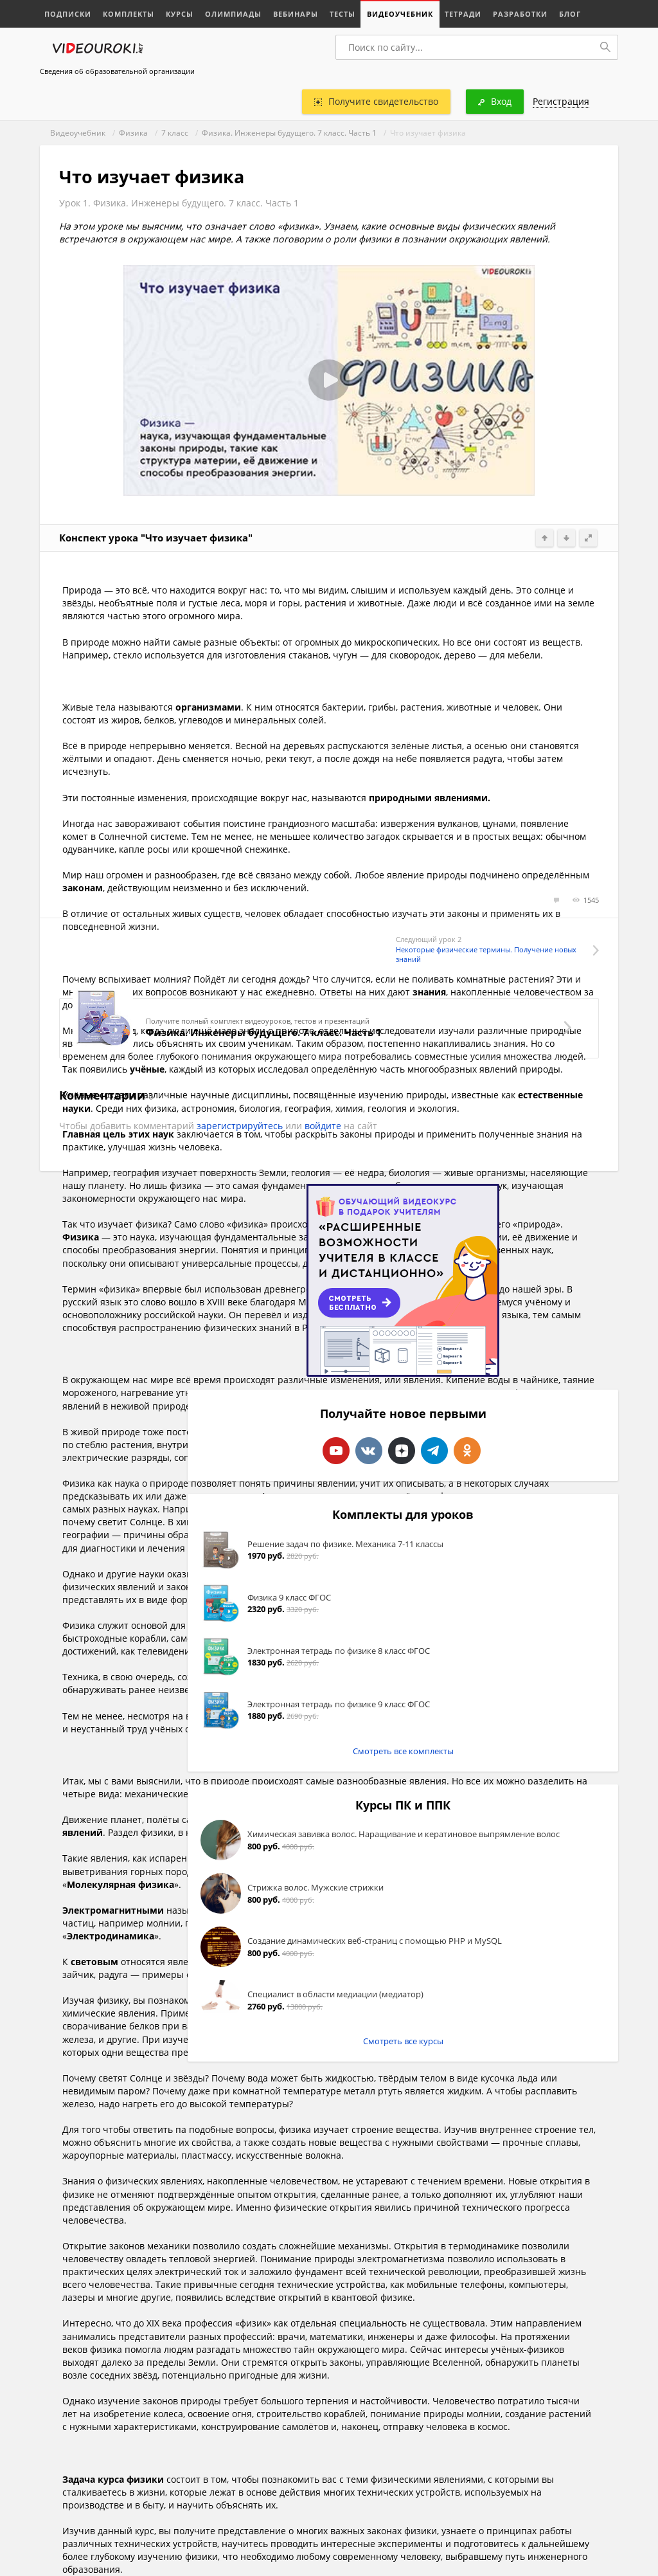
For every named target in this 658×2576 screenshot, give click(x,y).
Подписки (67, 14)
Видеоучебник (400, 14)
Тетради (463, 14)
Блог (570, 14)
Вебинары (295, 14)
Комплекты (128, 14)
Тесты (342, 14)
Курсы (179, 14)
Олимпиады (233, 14)
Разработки (520, 14)
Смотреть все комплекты (403, 1751)
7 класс (174, 132)
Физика (133, 132)
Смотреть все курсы (403, 2041)
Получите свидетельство (376, 101)
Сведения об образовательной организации (117, 71)
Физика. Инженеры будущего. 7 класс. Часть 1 (289, 132)
